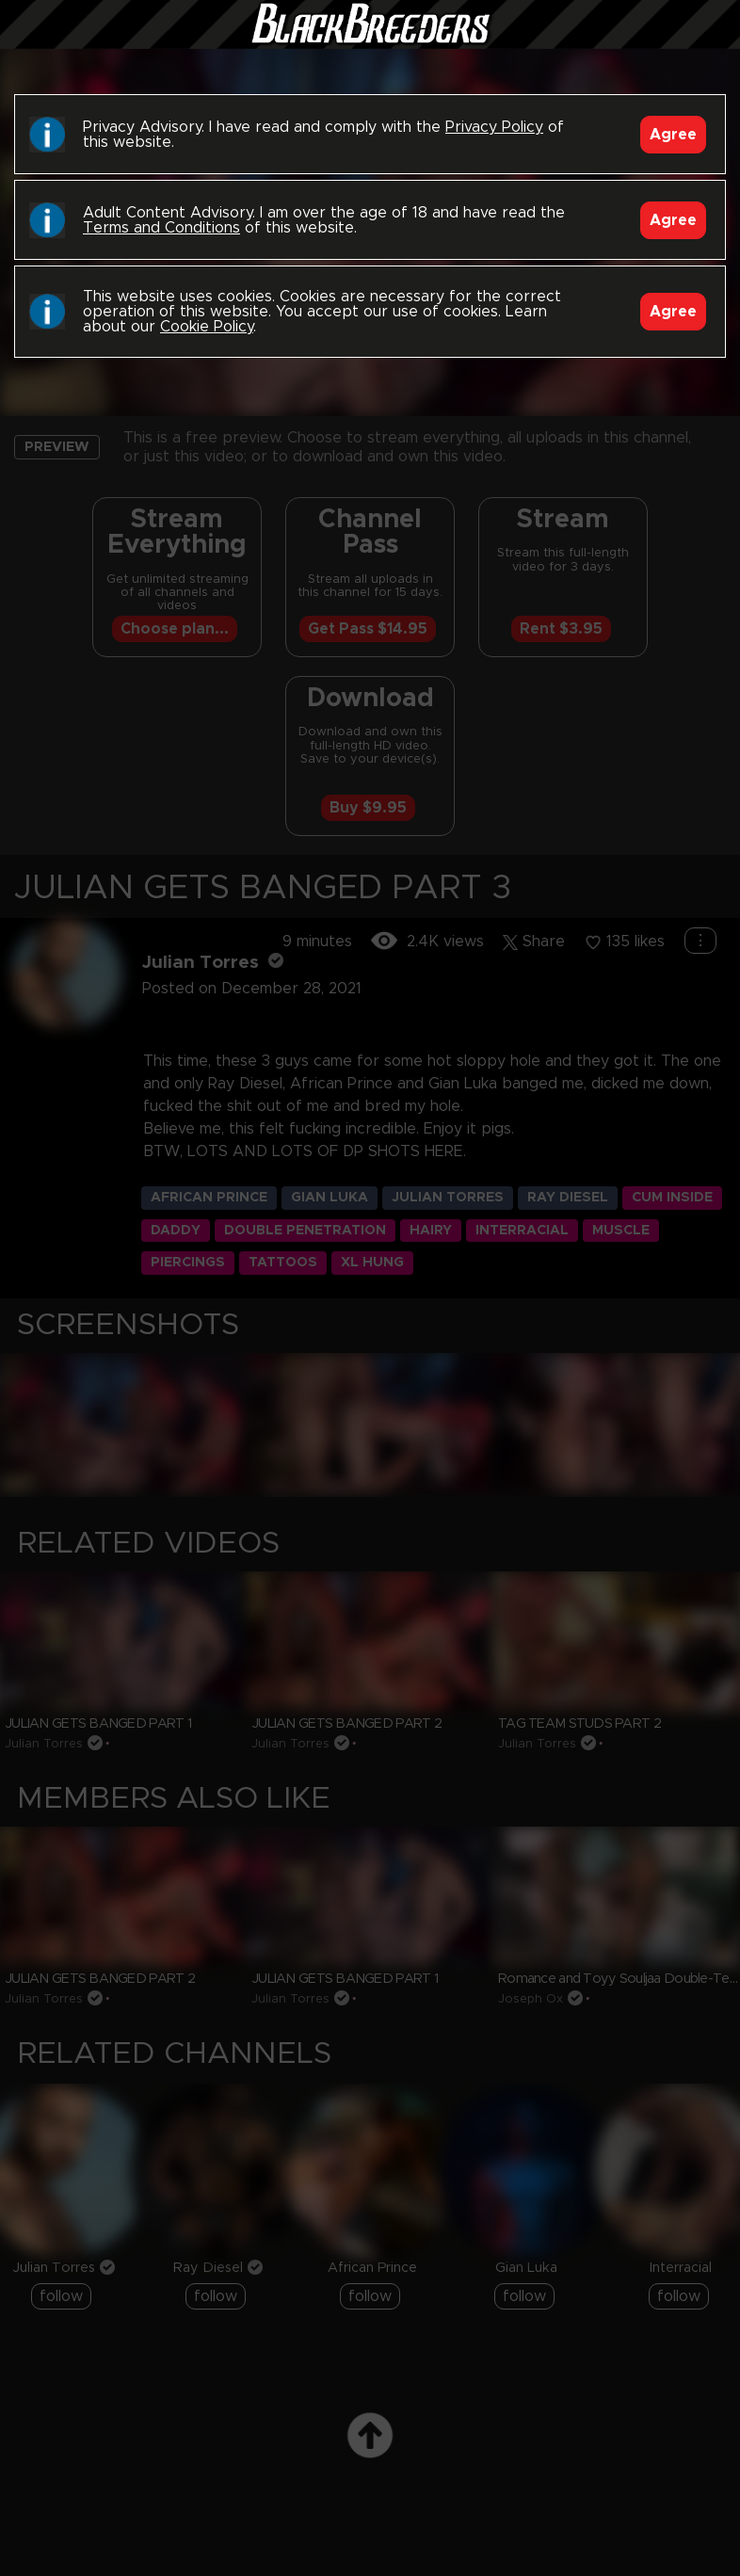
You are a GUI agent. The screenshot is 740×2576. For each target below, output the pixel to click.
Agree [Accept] (673, 134)
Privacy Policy (494, 127)
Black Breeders (370, 42)
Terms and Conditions (161, 227)
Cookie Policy (206, 326)
